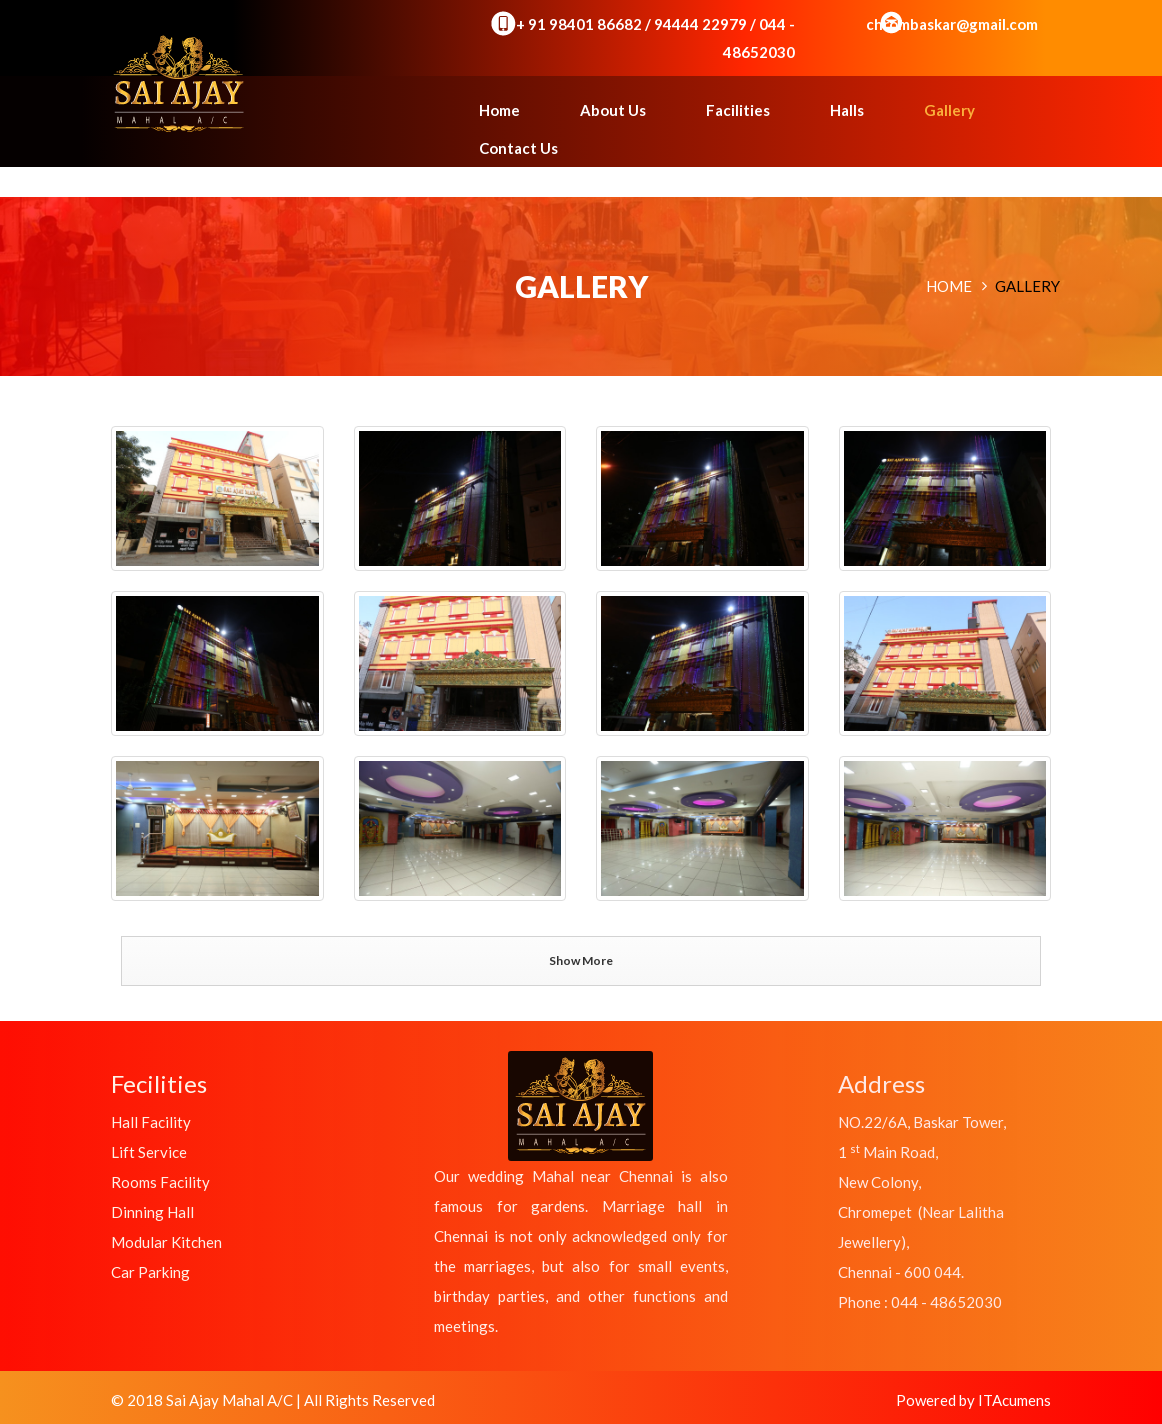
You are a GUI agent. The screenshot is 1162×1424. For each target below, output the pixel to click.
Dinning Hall (152, 1212)
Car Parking (150, 1272)
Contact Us (518, 148)
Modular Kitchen (166, 1242)
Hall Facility (151, 1122)
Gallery (949, 110)
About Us (613, 110)
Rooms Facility (160, 1182)
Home (499, 110)
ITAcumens (1014, 1400)
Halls (847, 110)
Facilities (738, 110)
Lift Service (149, 1152)
